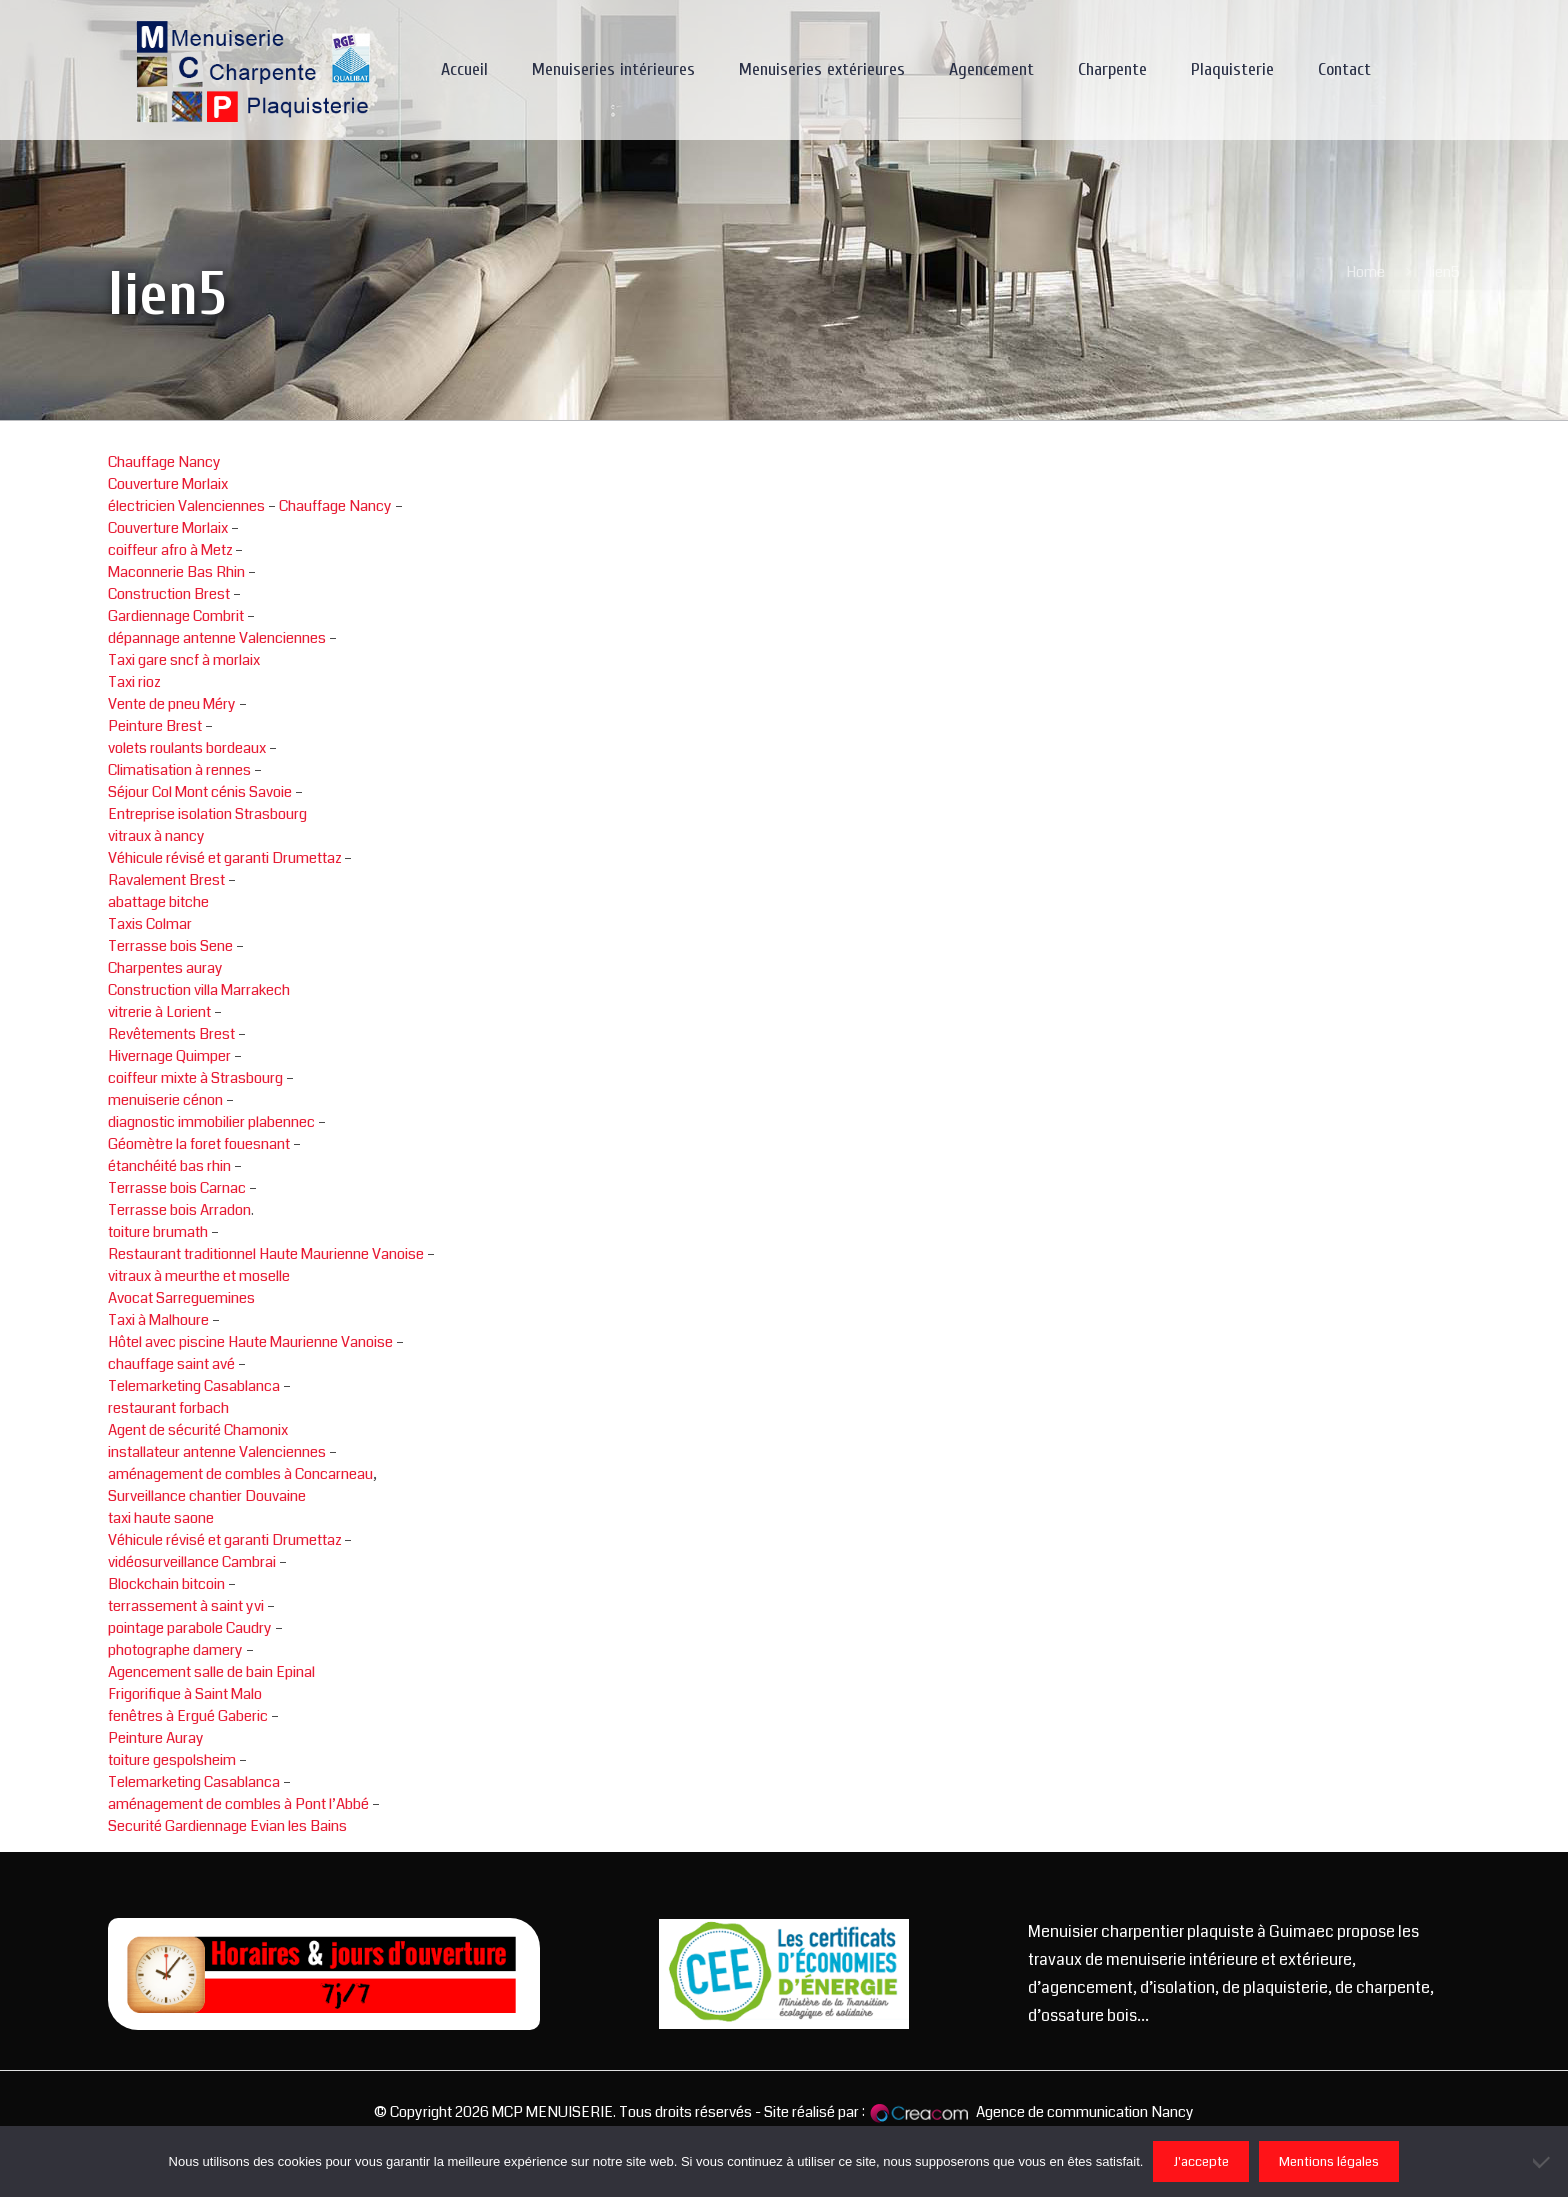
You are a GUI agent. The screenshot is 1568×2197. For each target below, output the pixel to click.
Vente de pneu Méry (172, 704)
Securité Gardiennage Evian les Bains (227, 1826)
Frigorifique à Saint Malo (185, 1694)
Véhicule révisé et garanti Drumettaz (224, 858)
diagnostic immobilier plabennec (211, 1122)
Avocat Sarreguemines (181, 1298)
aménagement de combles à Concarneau (240, 1474)
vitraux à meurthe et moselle (199, 1276)
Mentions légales (1329, 2161)
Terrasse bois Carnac (177, 1188)
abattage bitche (158, 902)
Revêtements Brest (171, 1034)
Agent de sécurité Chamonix (198, 1430)
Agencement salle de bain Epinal (211, 1672)
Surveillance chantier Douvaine (207, 1496)
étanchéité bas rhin (169, 1166)
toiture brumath (158, 1232)
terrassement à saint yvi (186, 1606)
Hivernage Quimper (169, 1056)
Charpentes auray (165, 968)
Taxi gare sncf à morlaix (184, 660)
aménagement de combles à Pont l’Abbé (238, 1804)
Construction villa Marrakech (199, 990)
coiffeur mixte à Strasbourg (195, 1078)
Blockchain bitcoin (166, 1584)
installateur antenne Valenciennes (217, 1452)
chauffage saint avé (171, 1364)
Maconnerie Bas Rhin (176, 572)
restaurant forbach (168, 1408)
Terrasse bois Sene (170, 946)
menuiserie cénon (165, 1100)
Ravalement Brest (166, 880)
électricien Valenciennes (186, 506)
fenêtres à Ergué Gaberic (188, 1716)
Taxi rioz (134, 682)
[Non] (1543, 2162)
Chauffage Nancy (164, 462)
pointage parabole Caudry (190, 1628)
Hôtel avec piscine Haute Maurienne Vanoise (250, 1342)
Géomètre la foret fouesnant (199, 1144)
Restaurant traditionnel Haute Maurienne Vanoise (266, 1254)
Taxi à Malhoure (158, 1320)
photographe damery (175, 1650)
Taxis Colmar (150, 924)
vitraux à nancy (156, 836)
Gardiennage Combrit (176, 616)
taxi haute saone (161, 1518)
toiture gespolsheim (172, 1760)
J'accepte (1201, 2161)
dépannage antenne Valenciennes (217, 638)
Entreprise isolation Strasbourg (207, 814)
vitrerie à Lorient (159, 1012)
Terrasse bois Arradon (179, 1210)
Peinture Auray (156, 1738)
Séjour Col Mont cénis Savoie (200, 792)
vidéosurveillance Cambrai (192, 1562)
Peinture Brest (155, 726)
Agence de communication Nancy (1085, 2112)
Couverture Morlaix (168, 484)
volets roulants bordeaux (187, 748)
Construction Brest (169, 594)
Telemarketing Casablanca (194, 1386)
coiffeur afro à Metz (170, 550)
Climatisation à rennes (179, 770)
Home (1365, 272)
